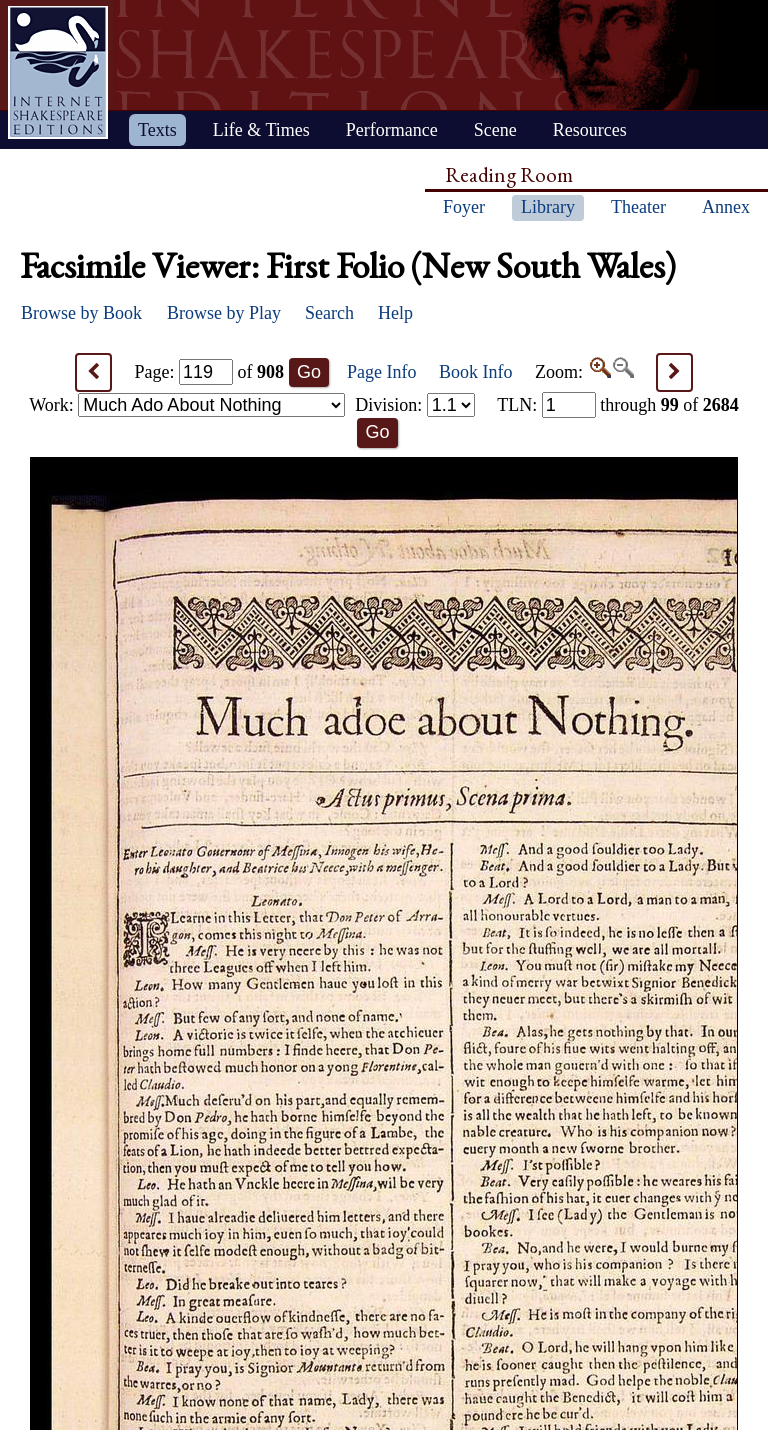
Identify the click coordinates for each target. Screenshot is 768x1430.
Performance (392, 130)
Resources (590, 130)
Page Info (381, 372)
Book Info (476, 372)
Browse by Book (81, 313)
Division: (415, 405)
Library (548, 207)
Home (58, 72)
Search (329, 313)
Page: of (210, 372)
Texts (157, 130)
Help (395, 313)
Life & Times (261, 130)
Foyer (464, 207)
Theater (638, 207)
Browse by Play (224, 313)
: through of (618, 405)
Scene (495, 130)
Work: (187, 405)
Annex (726, 207)
